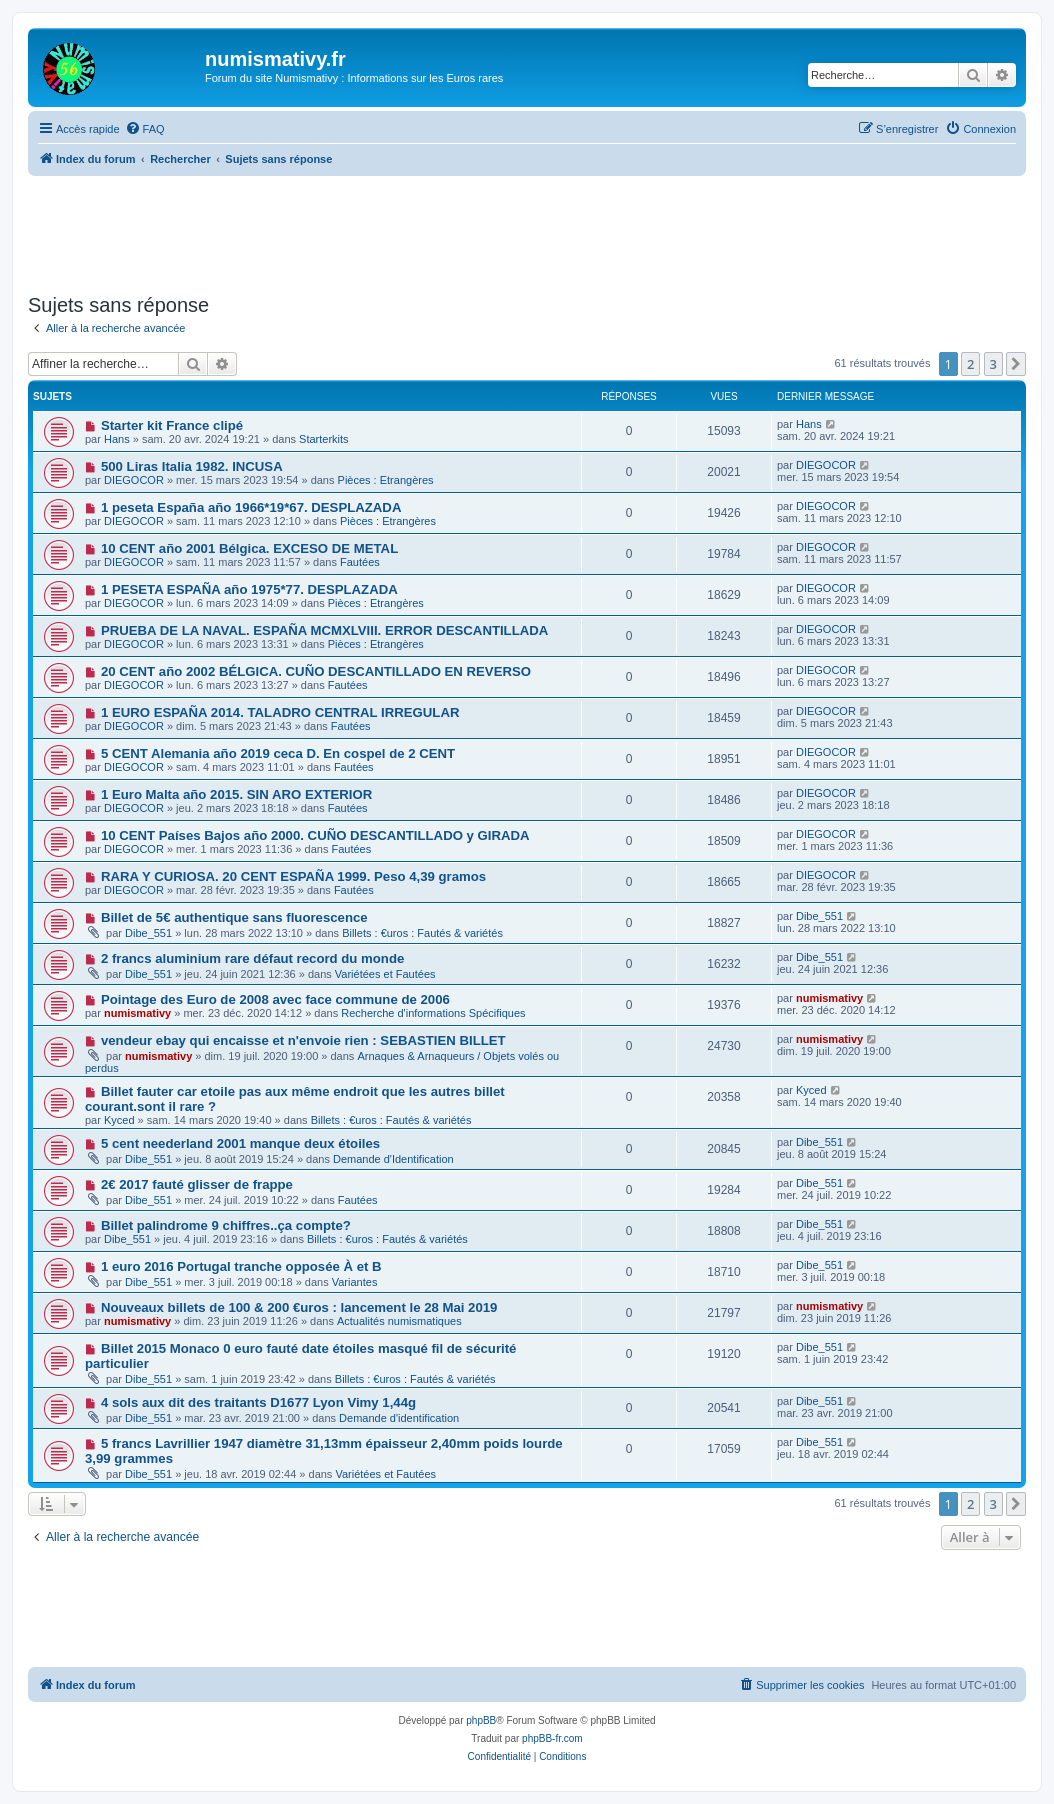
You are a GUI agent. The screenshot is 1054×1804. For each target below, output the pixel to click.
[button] (1016, 364)
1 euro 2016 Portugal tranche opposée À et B (241, 1266)
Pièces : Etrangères (386, 480)
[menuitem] (145, 129)
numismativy (137, 1013)
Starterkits (324, 439)
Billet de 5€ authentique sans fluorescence (234, 917)
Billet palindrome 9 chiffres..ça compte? (226, 1225)
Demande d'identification (399, 1418)
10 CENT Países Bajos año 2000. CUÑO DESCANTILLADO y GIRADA (315, 835)
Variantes (355, 1282)
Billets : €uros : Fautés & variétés (422, 933)
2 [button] (970, 364)
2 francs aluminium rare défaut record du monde (252, 958)
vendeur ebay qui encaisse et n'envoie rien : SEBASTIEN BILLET (303, 1040)
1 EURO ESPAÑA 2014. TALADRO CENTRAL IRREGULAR (280, 712)
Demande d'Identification (393, 1159)
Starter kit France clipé (172, 425)
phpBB (481, 1720)
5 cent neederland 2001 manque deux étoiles (240, 1143)
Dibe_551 (148, 933)
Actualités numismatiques (399, 1321)
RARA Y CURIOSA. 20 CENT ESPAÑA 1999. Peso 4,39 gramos (293, 876)
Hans (117, 439)
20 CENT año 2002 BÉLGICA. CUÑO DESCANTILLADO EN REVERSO (316, 671)
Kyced (119, 1120)
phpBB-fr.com (552, 1738)
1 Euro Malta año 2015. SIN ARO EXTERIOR (236, 794)
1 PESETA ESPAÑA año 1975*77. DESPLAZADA (249, 589)
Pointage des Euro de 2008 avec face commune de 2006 (275, 999)
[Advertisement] (527, 231)
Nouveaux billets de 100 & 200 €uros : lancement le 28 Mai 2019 (299, 1307)
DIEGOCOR (134, 480)
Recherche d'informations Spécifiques (433, 1013)
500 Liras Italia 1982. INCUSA (192, 466)
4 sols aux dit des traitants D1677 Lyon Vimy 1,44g (258, 1402)
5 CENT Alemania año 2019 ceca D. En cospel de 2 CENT (278, 753)
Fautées (360, 562)
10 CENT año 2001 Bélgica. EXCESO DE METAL (249, 548)
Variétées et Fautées (385, 974)
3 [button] (993, 364)
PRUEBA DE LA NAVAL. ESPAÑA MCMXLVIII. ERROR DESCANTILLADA (324, 630)
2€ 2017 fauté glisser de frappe (197, 1184)
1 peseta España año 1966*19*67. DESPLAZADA (251, 507)
